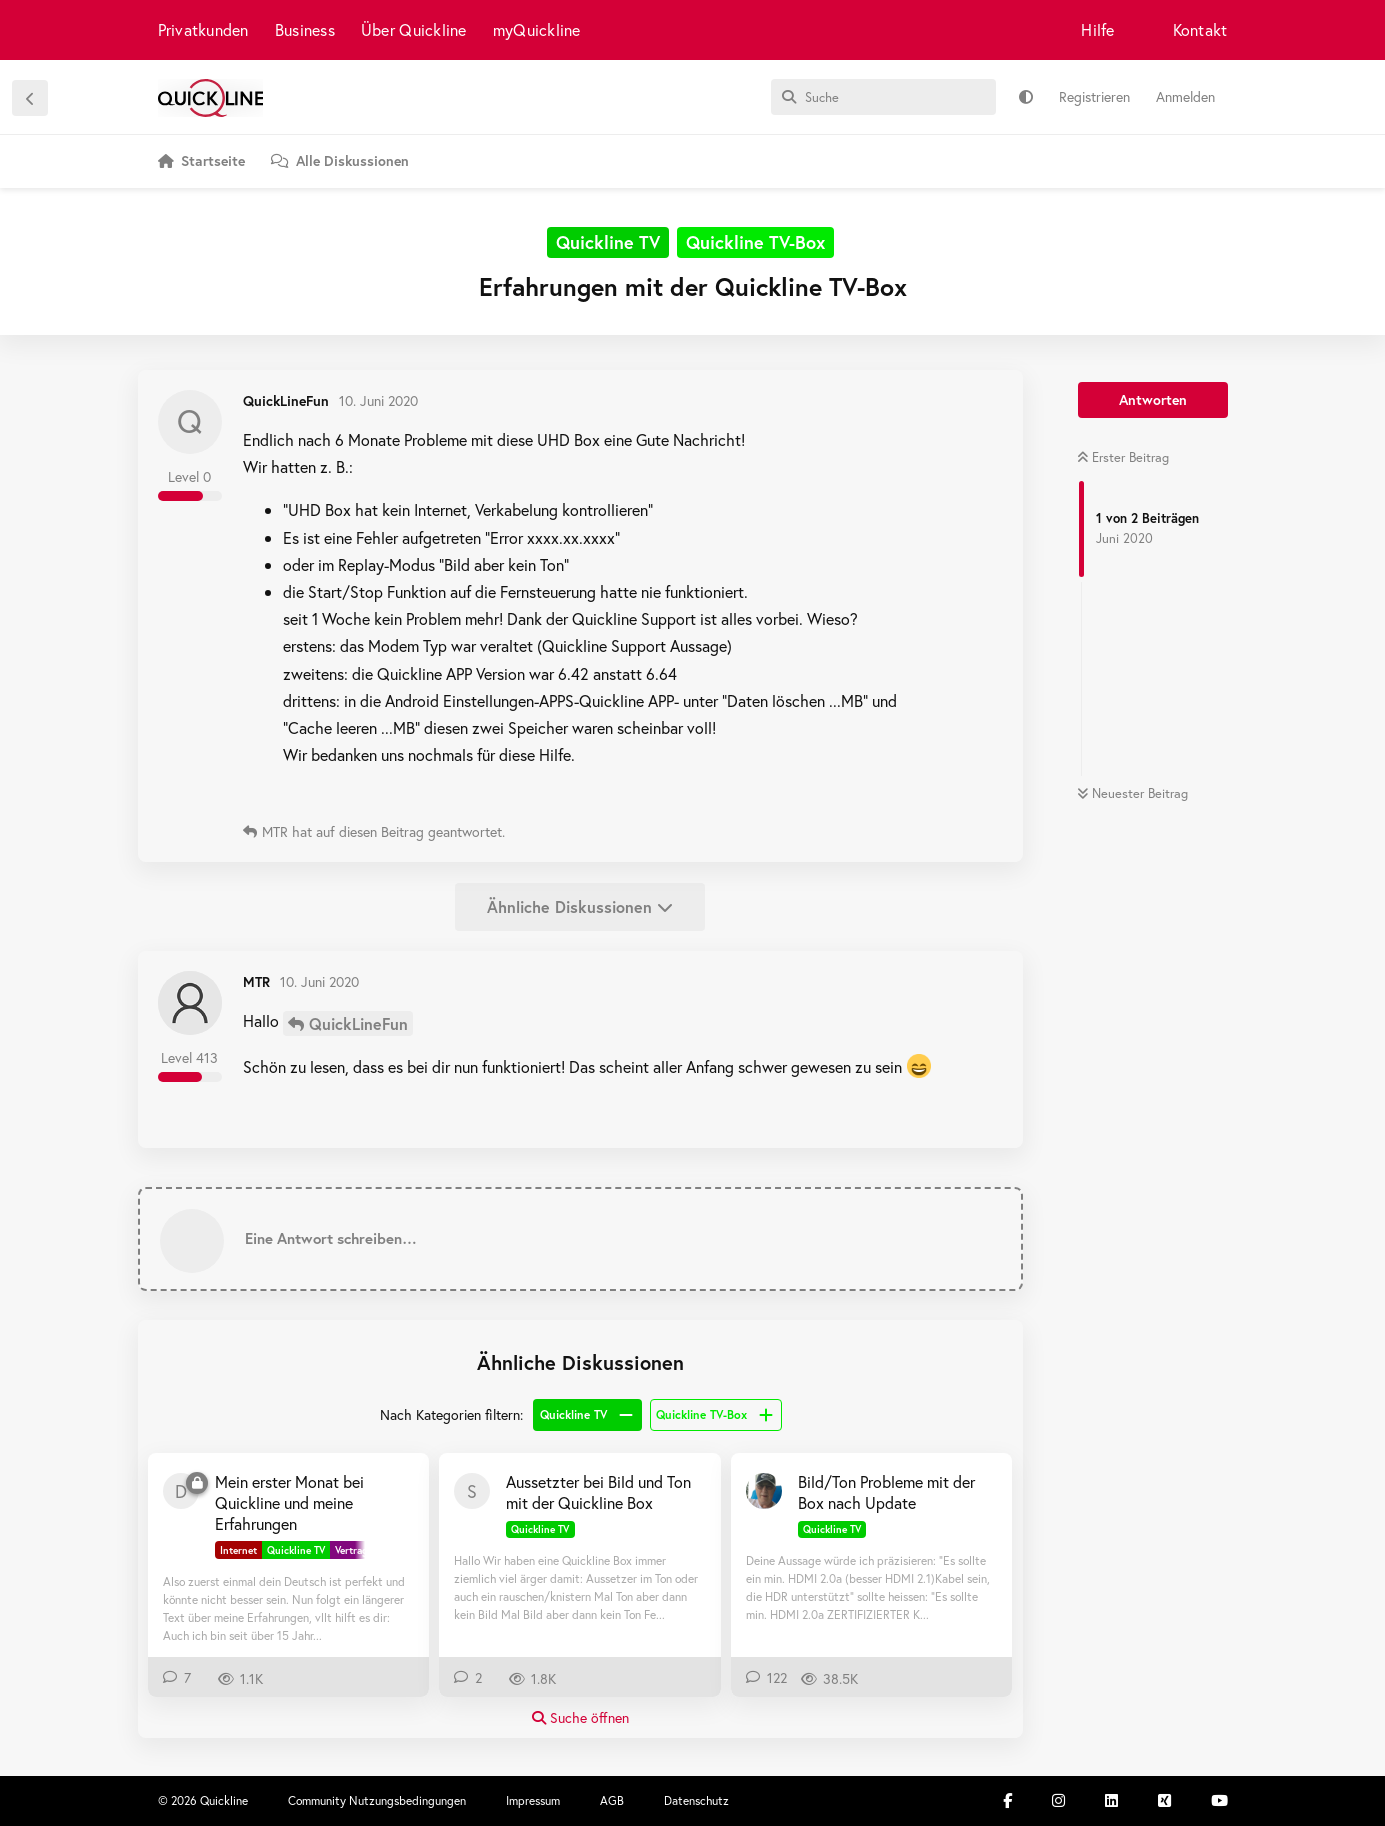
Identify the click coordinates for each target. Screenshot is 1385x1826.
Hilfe (1097, 29)
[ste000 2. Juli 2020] (472, 1491)
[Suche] (883, 97)
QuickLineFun (358, 1023)
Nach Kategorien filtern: (451, 1414)
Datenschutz (696, 1800)
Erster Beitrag (1123, 457)
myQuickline (537, 29)
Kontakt (1200, 29)
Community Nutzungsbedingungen (377, 1800)
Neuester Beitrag (1132, 793)
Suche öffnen (580, 1717)
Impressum (533, 1800)
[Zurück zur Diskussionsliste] (30, 98)
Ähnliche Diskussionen (580, 906)
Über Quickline (414, 29)
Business (305, 29)
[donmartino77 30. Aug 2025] (181, 1491)
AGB (612, 1800)
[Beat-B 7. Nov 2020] (764, 1491)
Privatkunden (203, 29)
